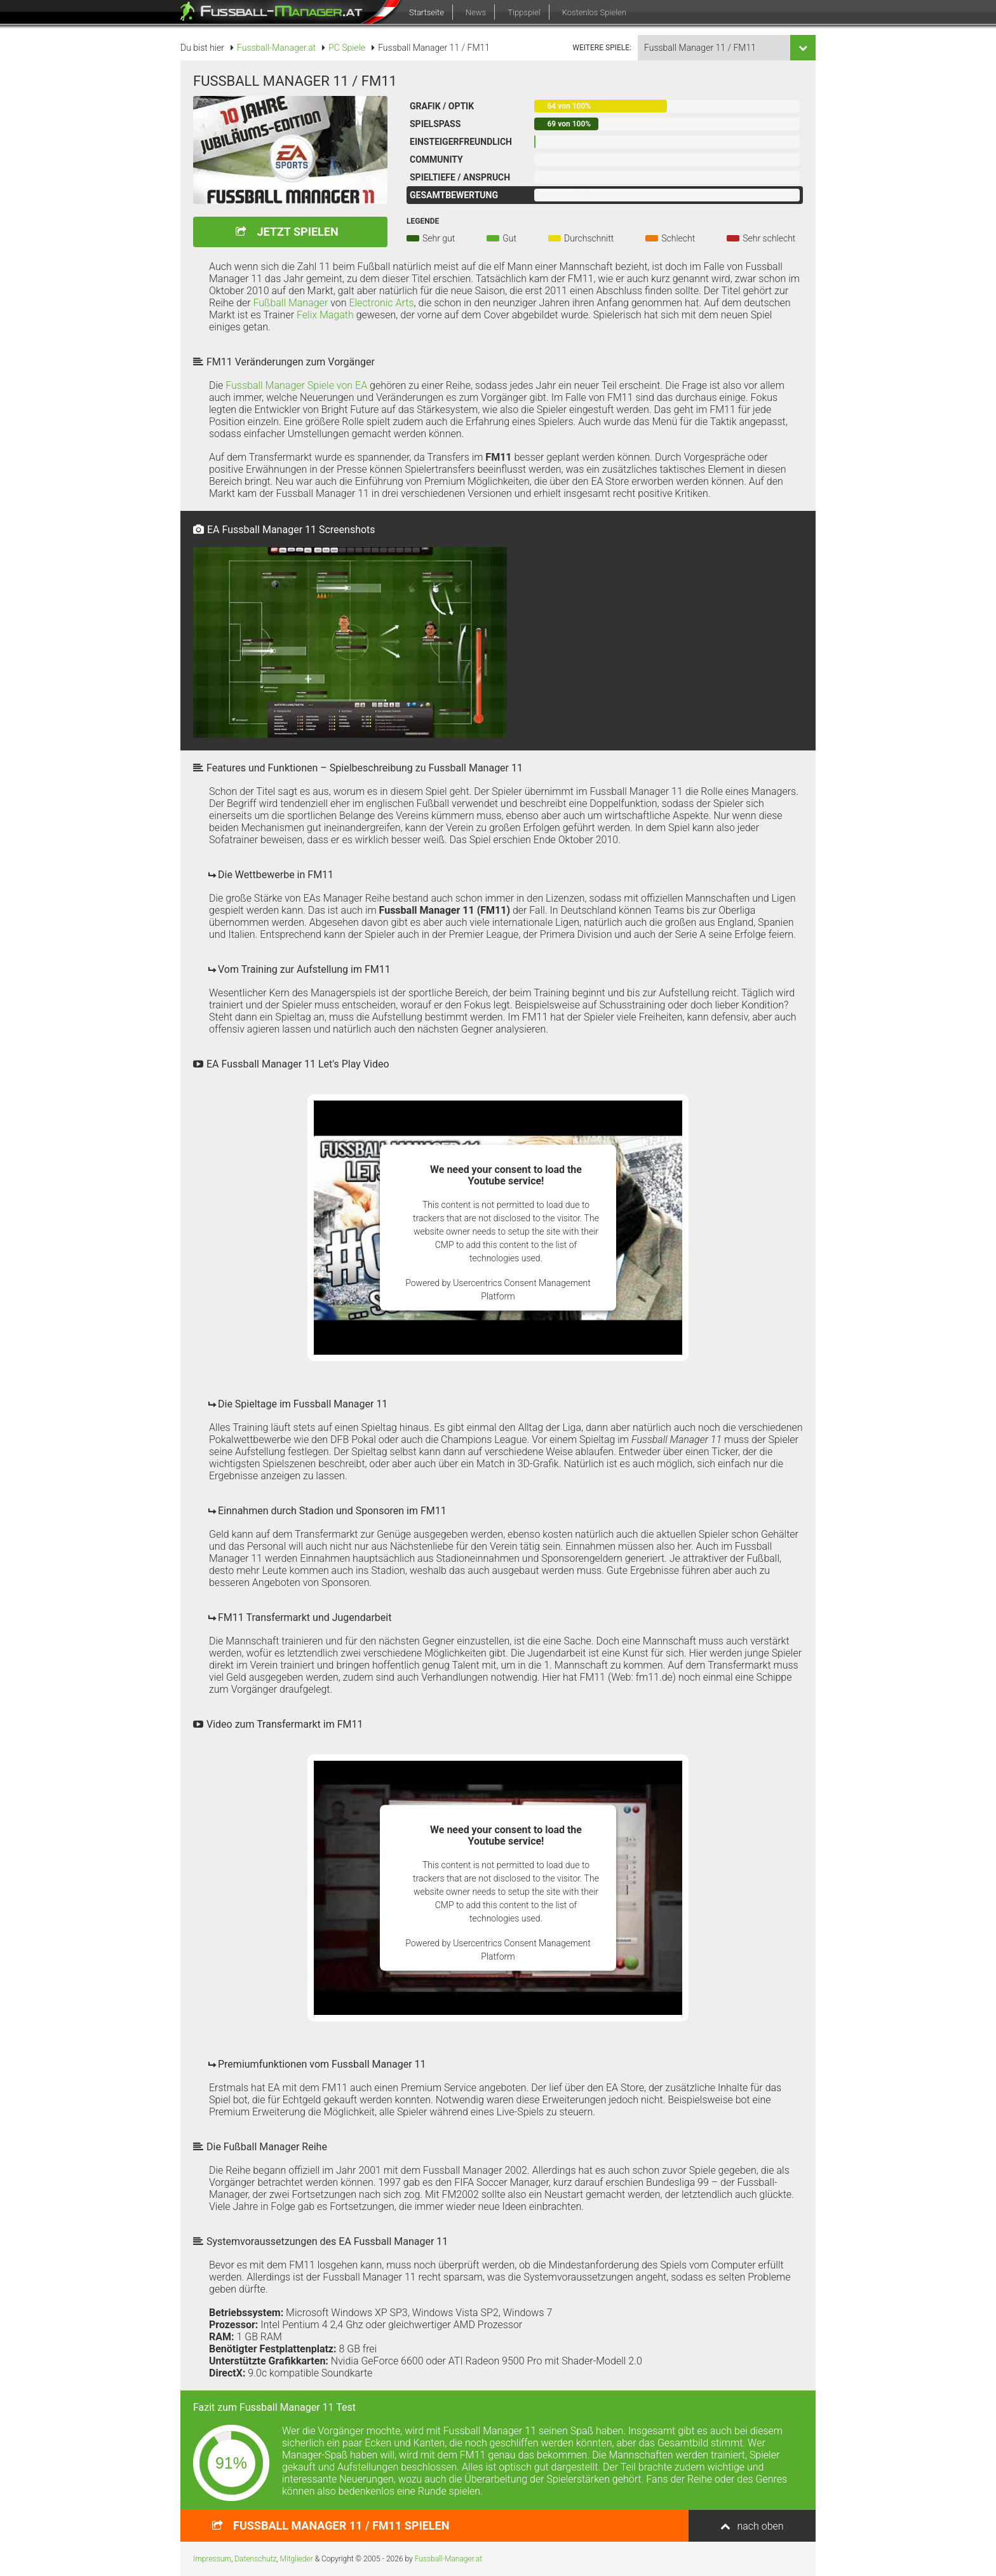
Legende (423, 221)
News (476, 12)
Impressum (212, 2558)
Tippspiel (524, 12)
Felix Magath (325, 315)
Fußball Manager (290, 303)
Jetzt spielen (297, 231)
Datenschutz (255, 2558)
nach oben (760, 2526)
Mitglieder (296, 2558)
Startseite (426, 12)
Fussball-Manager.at (448, 2558)
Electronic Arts (381, 303)
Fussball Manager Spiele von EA (296, 385)
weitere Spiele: (601, 47)
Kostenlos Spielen (594, 12)
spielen (341, 2525)
